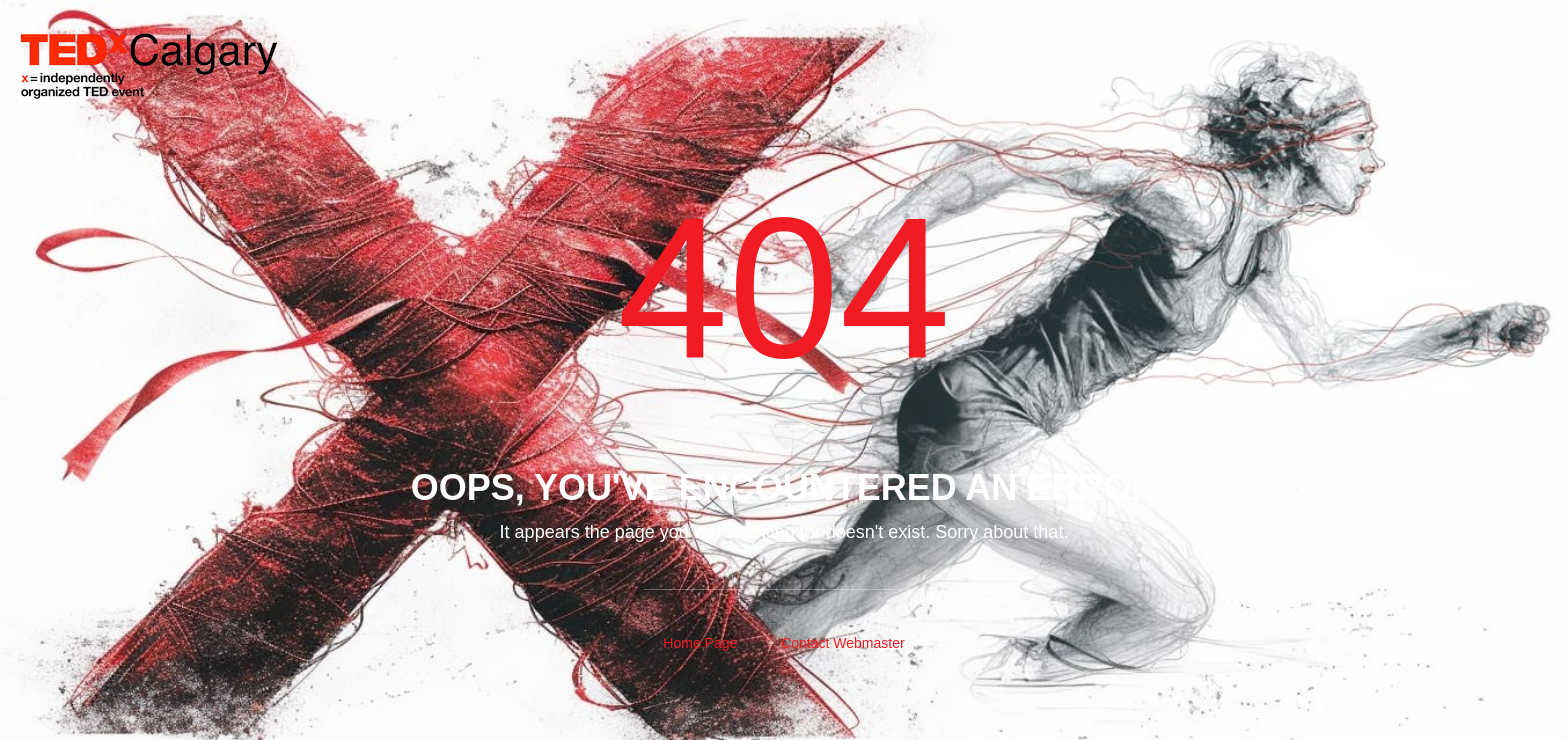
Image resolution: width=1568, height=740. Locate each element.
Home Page (700, 643)
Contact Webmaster (842, 643)
